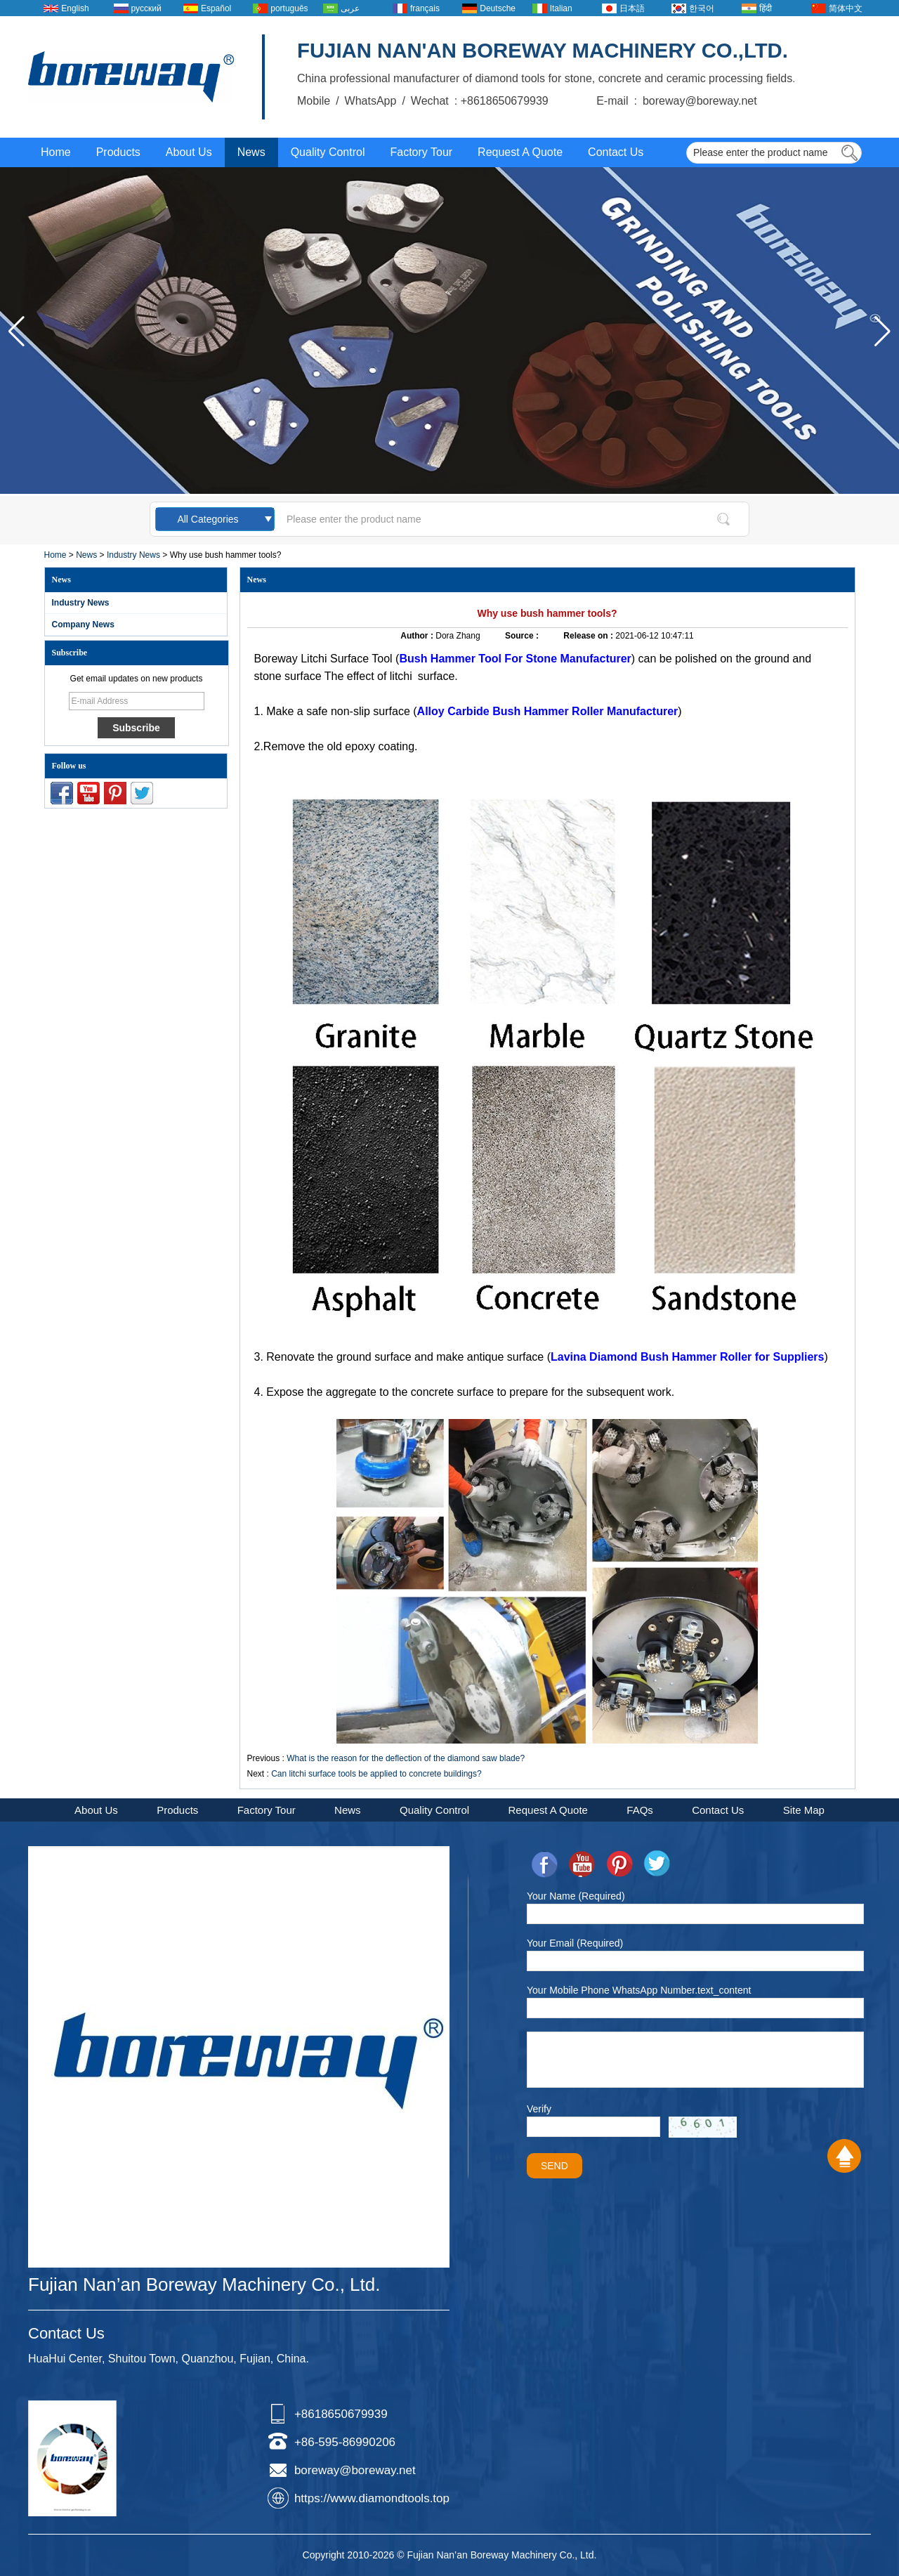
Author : (417, 636)
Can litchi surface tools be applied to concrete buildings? (376, 1774)
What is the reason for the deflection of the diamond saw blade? (406, 1758)
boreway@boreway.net (355, 2470)
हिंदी (765, 8)
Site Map (804, 1810)
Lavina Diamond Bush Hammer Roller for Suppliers (687, 1357)
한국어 (701, 8)
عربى (350, 8)
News (251, 152)
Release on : (589, 636)
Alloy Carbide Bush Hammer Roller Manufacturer (547, 711)
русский (146, 8)
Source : (523, 636)
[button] (882, 331)
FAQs (639, 1810)
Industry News (133, 555)
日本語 (632, 8)
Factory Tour (421, 152)
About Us (189, 152)
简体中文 (845, 8)
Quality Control (328, 152)
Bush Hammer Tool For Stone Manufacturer (515, 659)
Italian (561, 8)
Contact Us (615, 152)
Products (118, 152)
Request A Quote (520, 152)
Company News (83, 624)
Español (216, 8)
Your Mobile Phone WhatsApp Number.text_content (639, 1990)
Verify (539, 2108)
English (74, 8)
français (425, 8)
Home (56, 152)
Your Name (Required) (576, 1896)
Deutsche (498, 8)
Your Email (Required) (575, 1943)
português (289, 8)
